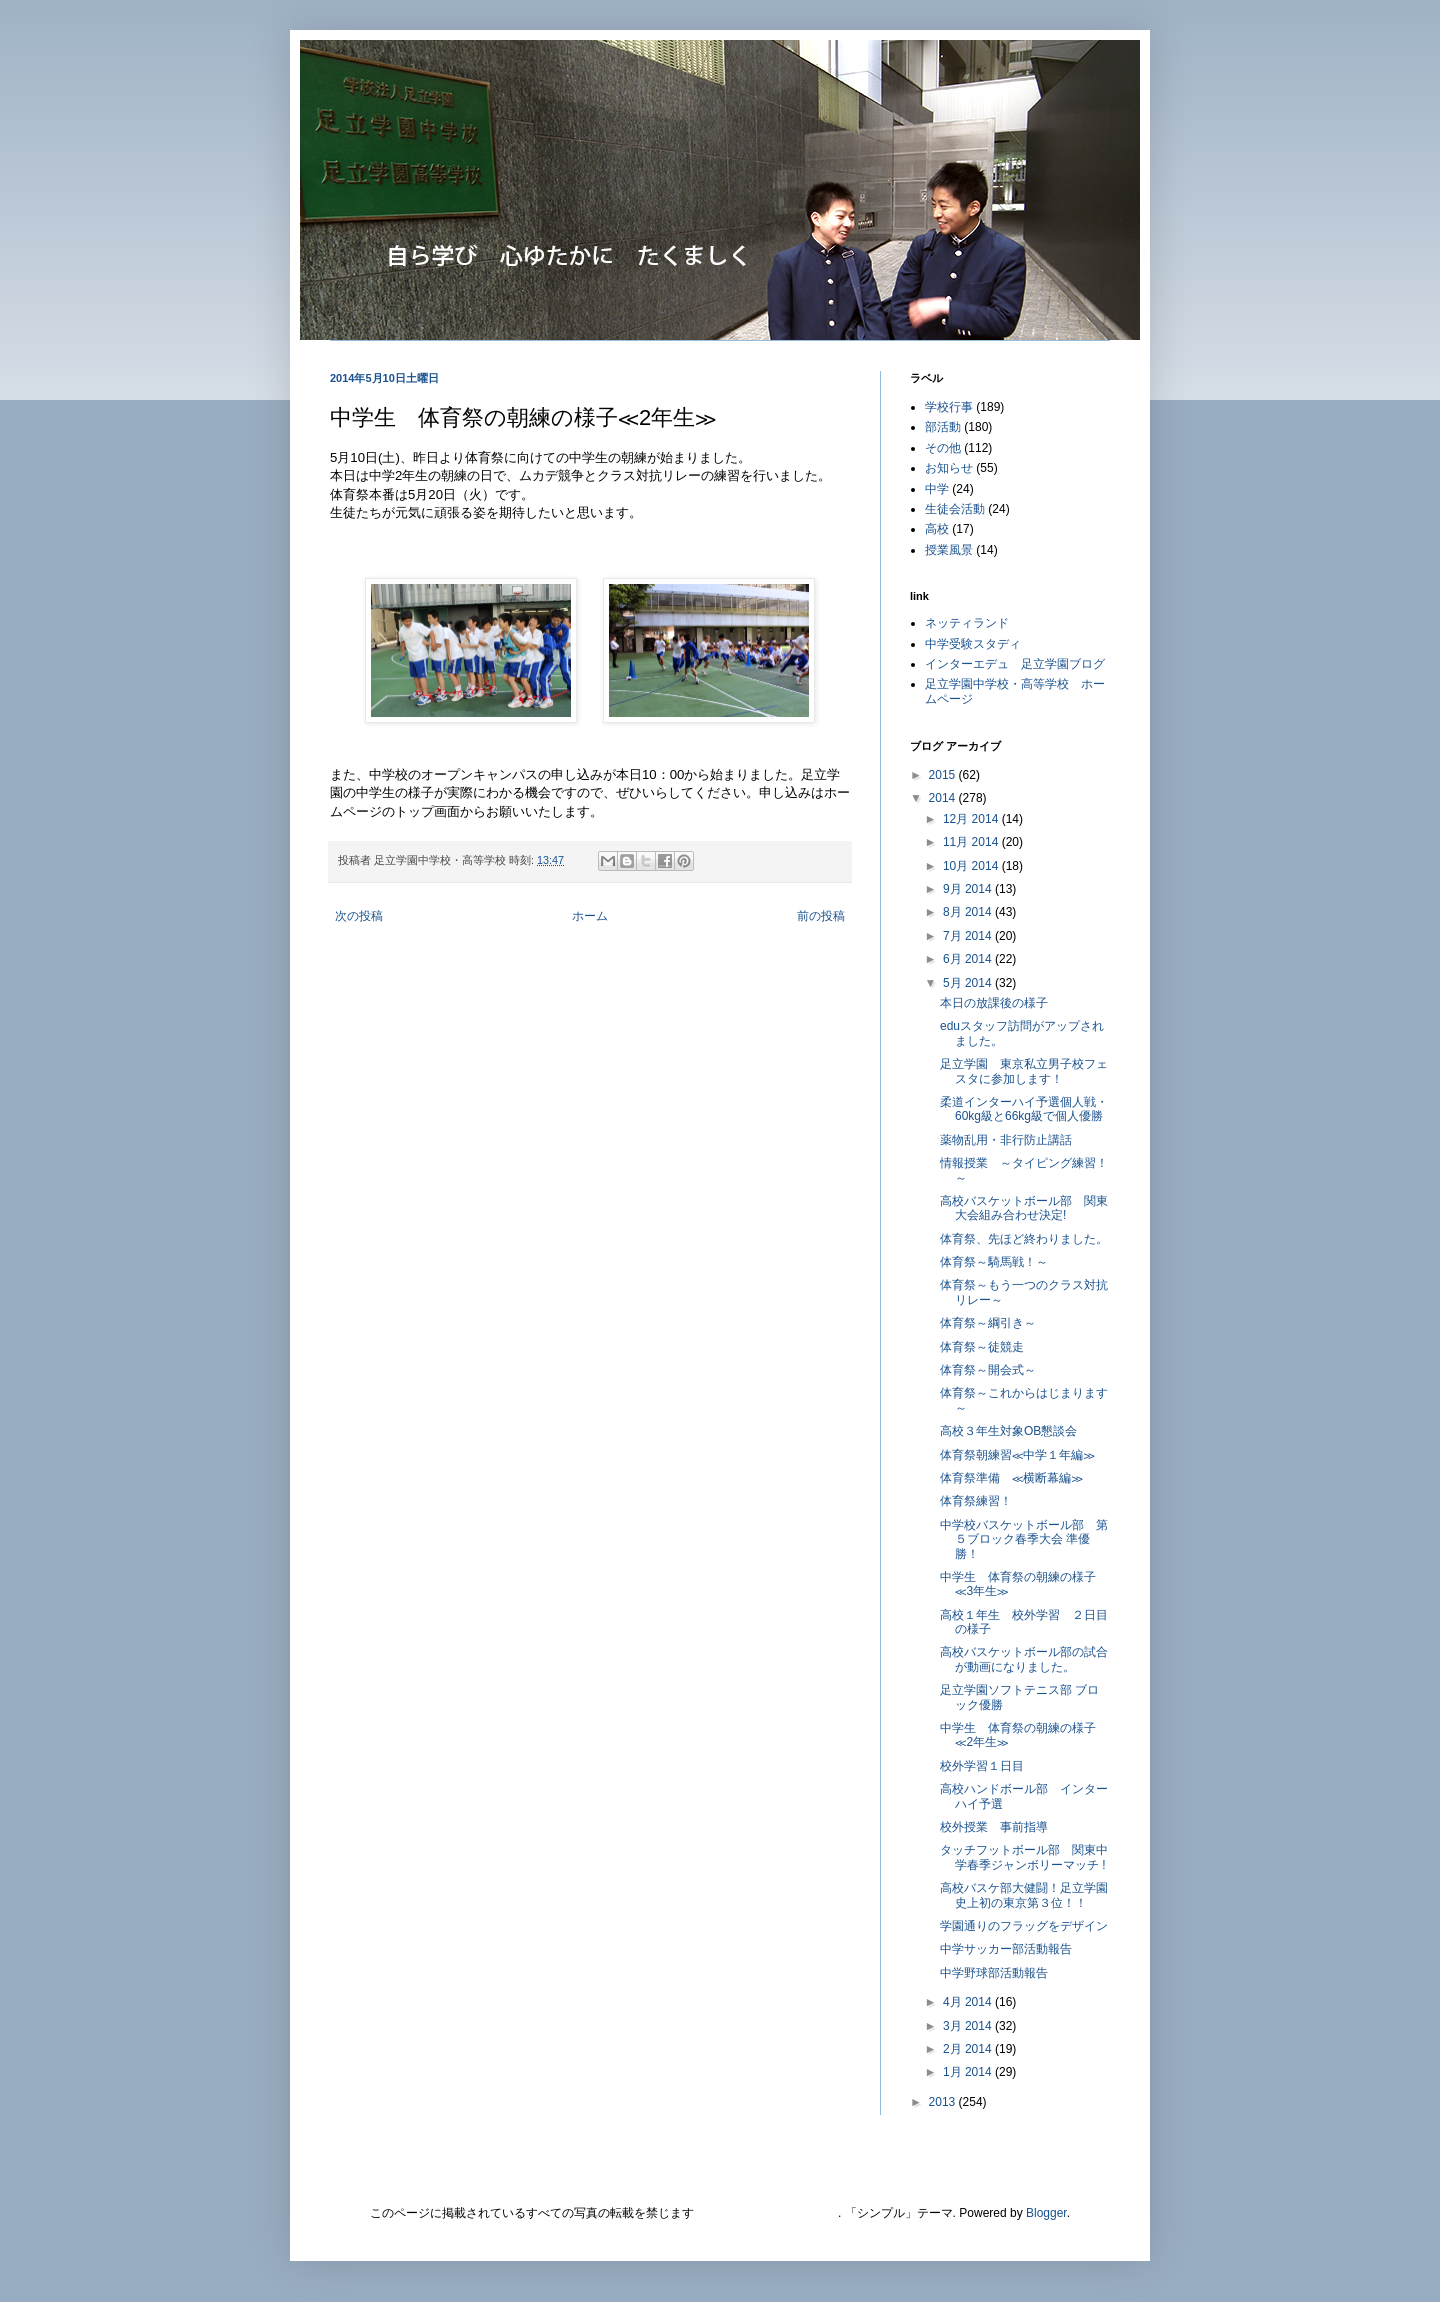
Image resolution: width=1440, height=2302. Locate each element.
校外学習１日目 (982, 1766)
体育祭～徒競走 (982, 1347)
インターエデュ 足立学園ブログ (1015, 664)
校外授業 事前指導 (994, 1827)
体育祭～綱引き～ (988, 1323)
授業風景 (949, 550)
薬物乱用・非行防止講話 (1006, 1140)
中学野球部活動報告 (1000, 1973)
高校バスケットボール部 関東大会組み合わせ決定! (1024, 1208)
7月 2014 (969, 936)
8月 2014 (969, 912)
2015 (944, 775)
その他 (943, 448)
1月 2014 (969, 2072)
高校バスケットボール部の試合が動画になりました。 (1024, 1659)
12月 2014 (972, 819)
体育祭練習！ (976, 1501)
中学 (937, 489)
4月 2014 (969, 2002)
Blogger (1046, 2213)
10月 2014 (972, 866)
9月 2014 (969, 889)
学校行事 (949, 407)
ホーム (590, 916)
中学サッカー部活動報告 (1006, 1949)
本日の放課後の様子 (994, 1003)
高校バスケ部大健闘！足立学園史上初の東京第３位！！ (1024, 1895)
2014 (944, 798)
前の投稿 (821, 916)
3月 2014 (969, 2026)
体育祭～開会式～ (988, 1370)
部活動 (943, 427)
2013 (944, 2102)
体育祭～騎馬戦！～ (994, 1262)
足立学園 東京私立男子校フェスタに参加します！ (1024, 1071)
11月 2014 (972, 842)
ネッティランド (967, 623)
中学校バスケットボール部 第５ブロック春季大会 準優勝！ (1024, 1539)
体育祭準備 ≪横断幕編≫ (1011, 1478)
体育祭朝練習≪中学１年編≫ (1017, 1455)
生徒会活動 (955, 509)
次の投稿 (359, 916)
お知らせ (949, 468)
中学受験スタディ (973, 644)
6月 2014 (969, 959)
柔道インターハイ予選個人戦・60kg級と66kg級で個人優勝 (1024, 1109)
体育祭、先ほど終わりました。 (1024, 1239)
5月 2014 (969, 983)
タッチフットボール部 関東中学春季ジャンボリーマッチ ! (1024, 1857)
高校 (937, 529)
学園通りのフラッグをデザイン (1024, 1926)
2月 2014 (969, 2049)
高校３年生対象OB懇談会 (1008, 1431)
